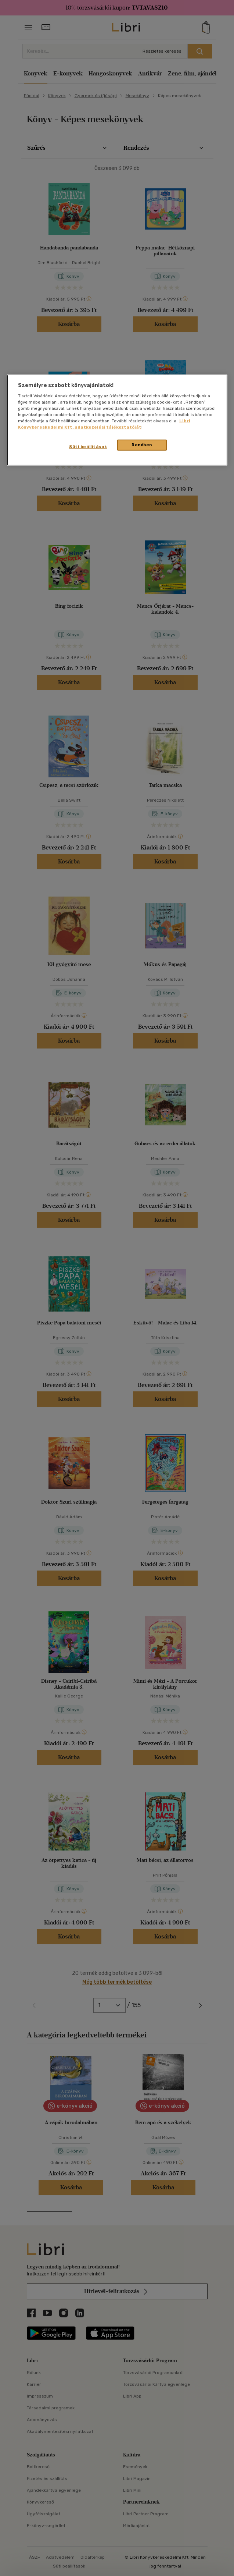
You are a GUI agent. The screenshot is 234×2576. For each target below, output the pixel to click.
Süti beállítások (88, 446)
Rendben (142, 444)
